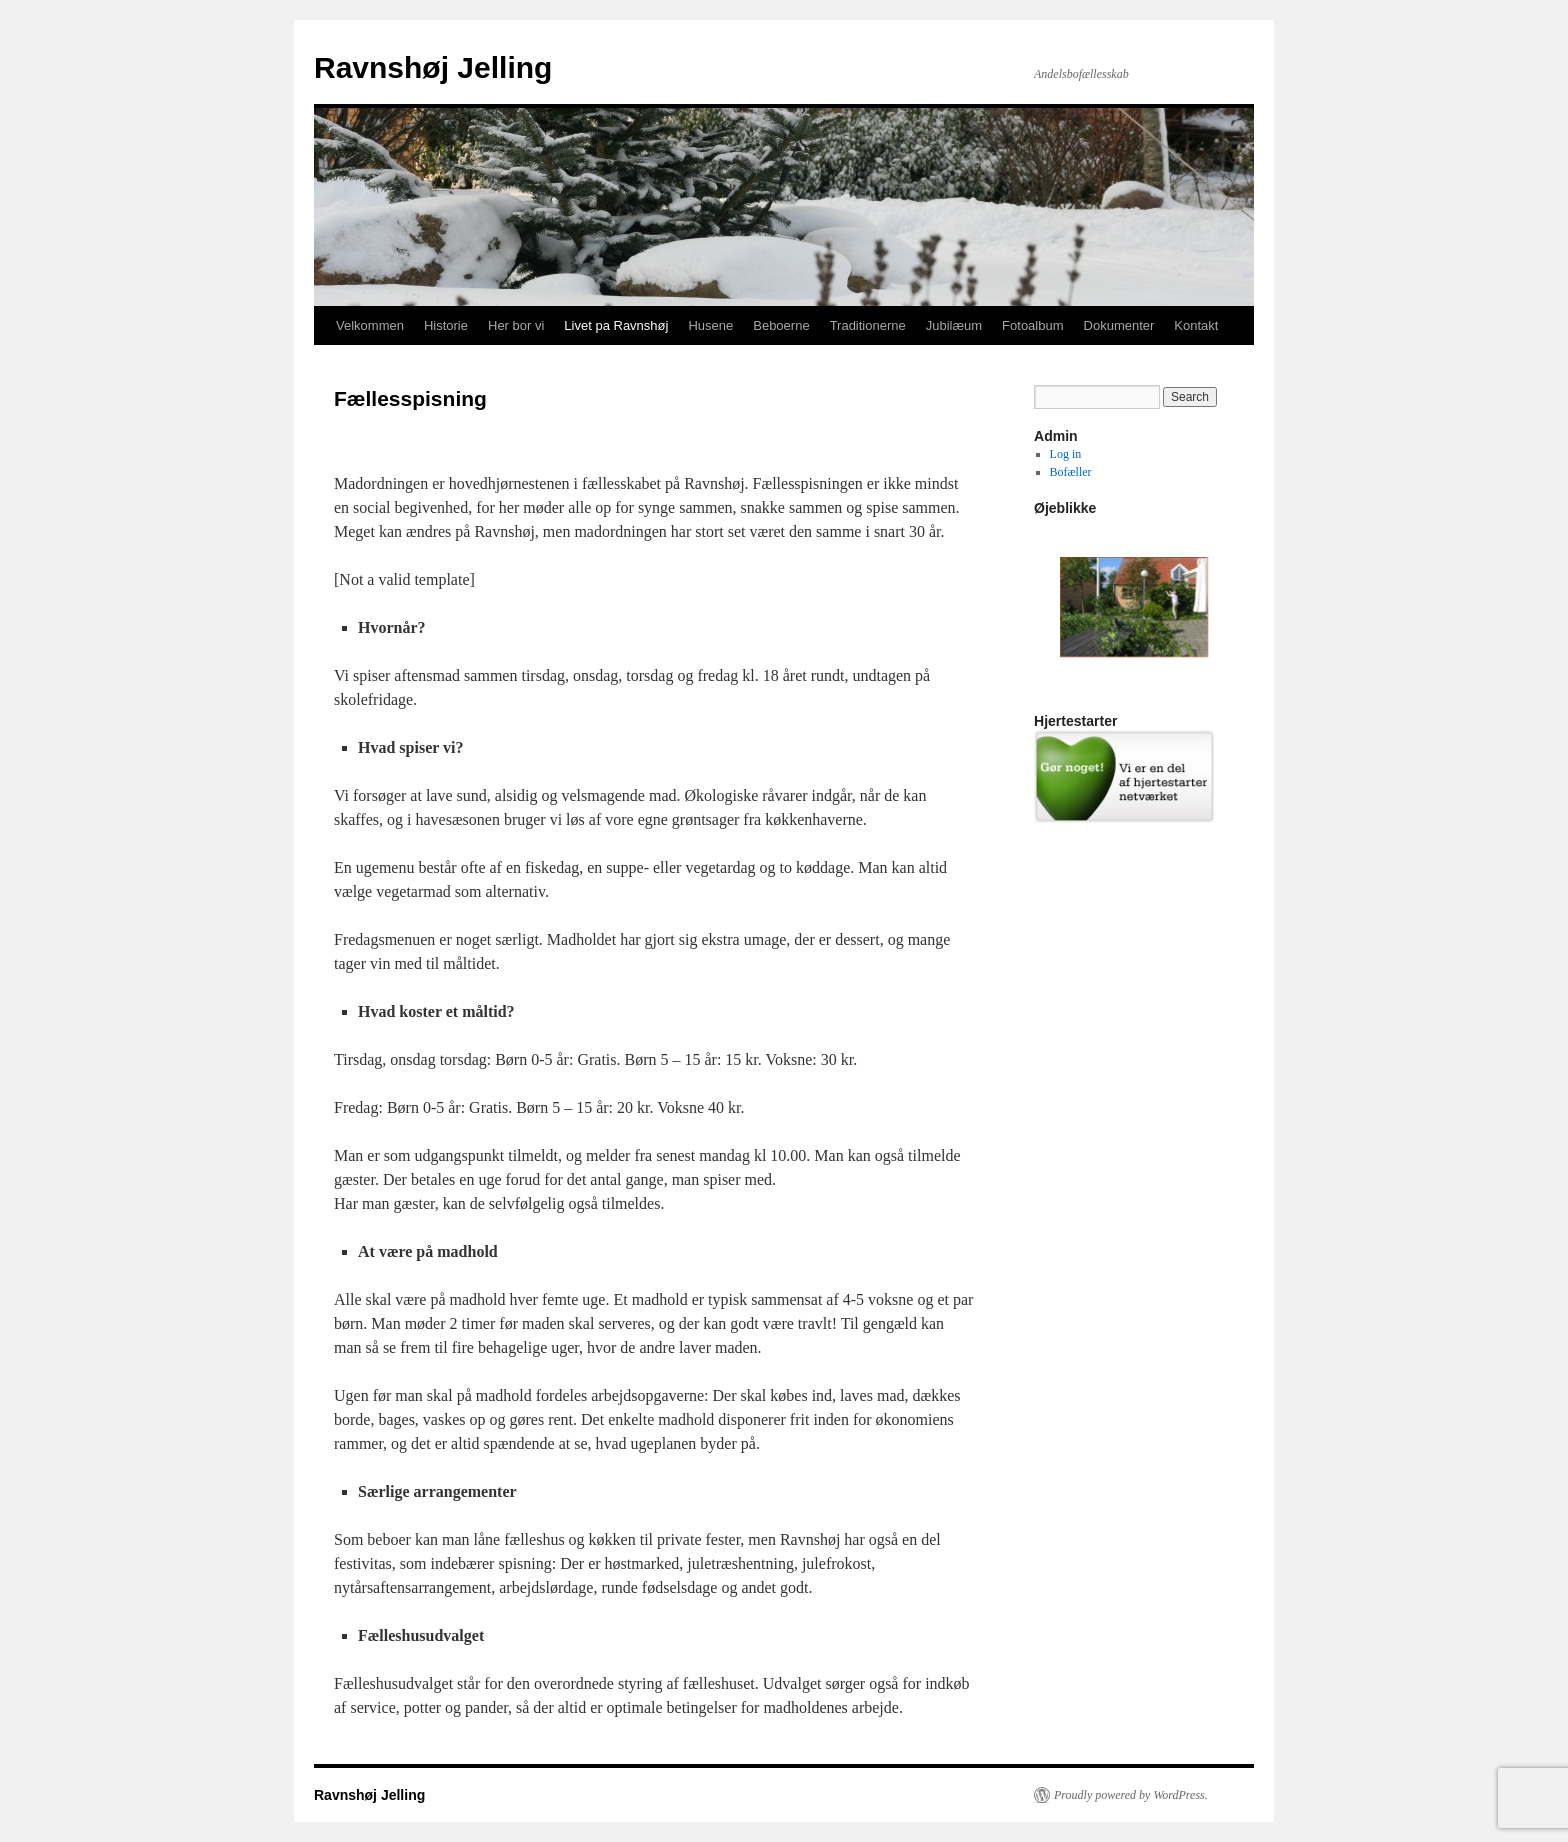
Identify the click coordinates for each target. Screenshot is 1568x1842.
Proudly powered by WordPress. (1131, 1795)
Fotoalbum (1032, 325)
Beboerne (781, 325)
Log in (1066, 454)
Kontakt (1196, 325)
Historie (446, 325)
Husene (710, 325)
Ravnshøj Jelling (433, 67)
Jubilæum (954, 325)
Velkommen (370, 325)
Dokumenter (1119, 325)
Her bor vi (516, 325)
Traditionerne (868, 325)
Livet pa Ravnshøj (616, 325)
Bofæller (1071, 472)
